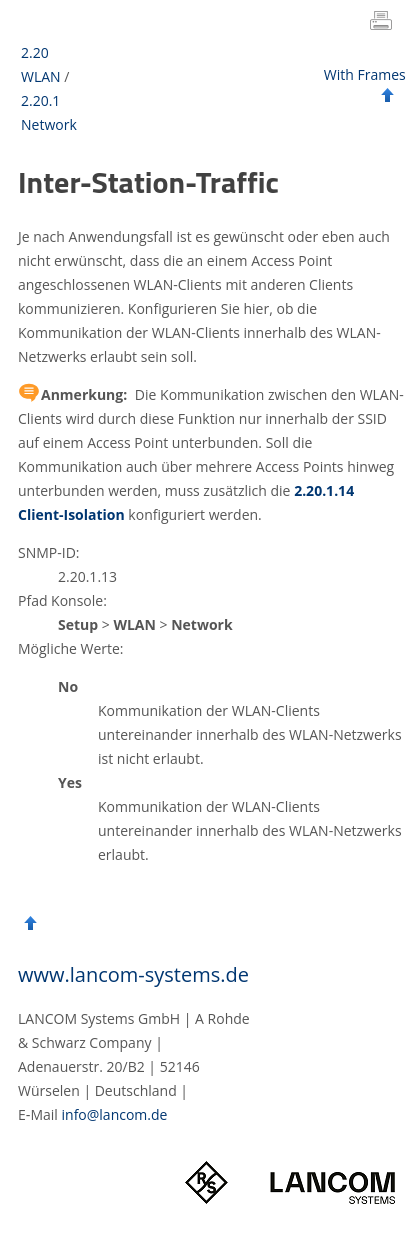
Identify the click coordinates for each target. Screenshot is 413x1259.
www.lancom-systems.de (133, 974)
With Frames (365, 74)
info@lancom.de (115, 1114)
